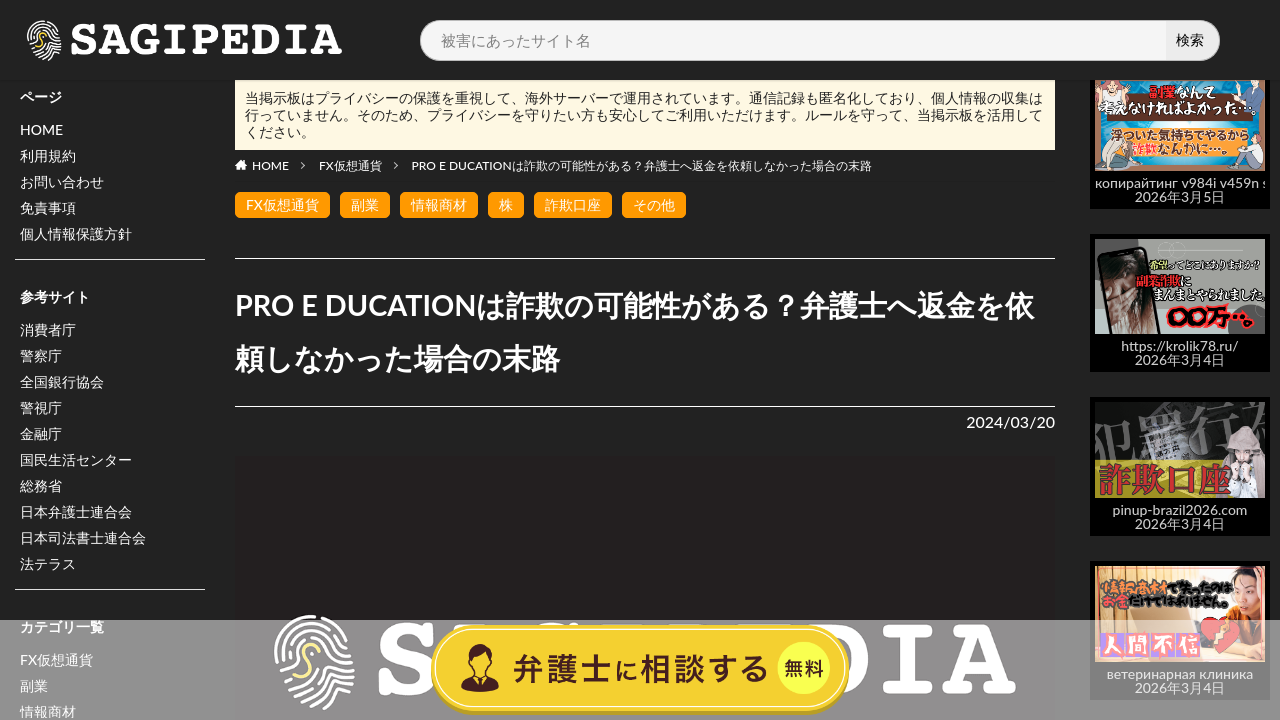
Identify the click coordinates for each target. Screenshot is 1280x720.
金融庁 (41, 433)
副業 (365, 204)
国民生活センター (76, 459)
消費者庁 (48, 329)
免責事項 (48, 207)
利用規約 (48, 155)
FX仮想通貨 (350, 165)
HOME (41, 129)
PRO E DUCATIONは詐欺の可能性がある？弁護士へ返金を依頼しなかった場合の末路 (642, 165)
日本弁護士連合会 (76, 511)
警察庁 (41, 355)
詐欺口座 (573, 204)
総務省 (41, 485)
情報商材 (439, 204)
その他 (654, 204)
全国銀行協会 (62, 381)
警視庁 (41, 407)
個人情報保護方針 (76, 233)
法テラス (48, 563)
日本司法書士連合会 (83, 537)
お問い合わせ (62, 181)
